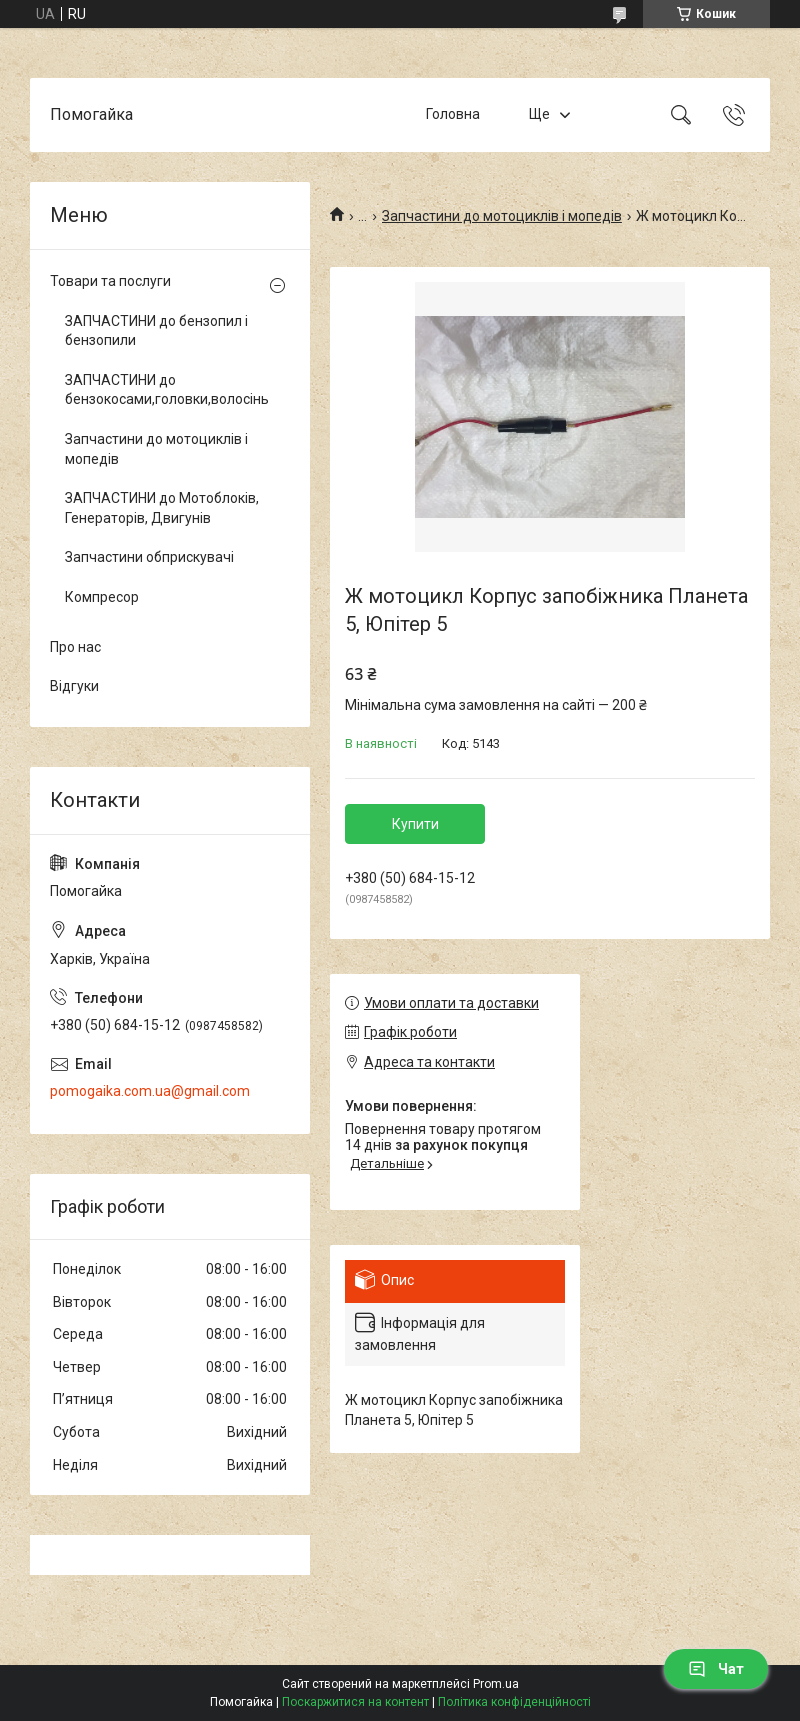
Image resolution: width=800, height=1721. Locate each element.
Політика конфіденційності (514, 1702)
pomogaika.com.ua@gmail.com (150, 1091)
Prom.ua (496, 1684)
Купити (415, 824)
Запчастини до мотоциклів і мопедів (502, 216)
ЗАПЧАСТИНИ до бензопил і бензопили (156, 331)
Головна (453, 114)
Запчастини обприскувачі (149, 557)
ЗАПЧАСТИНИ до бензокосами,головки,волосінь (165, 390)
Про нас (75, 647)
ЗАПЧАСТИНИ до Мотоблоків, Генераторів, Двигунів (162, 508)
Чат (716, 1669)
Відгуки (74, 686)
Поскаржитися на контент (355, 1702)
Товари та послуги (110, 281)
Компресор (102, 597)
